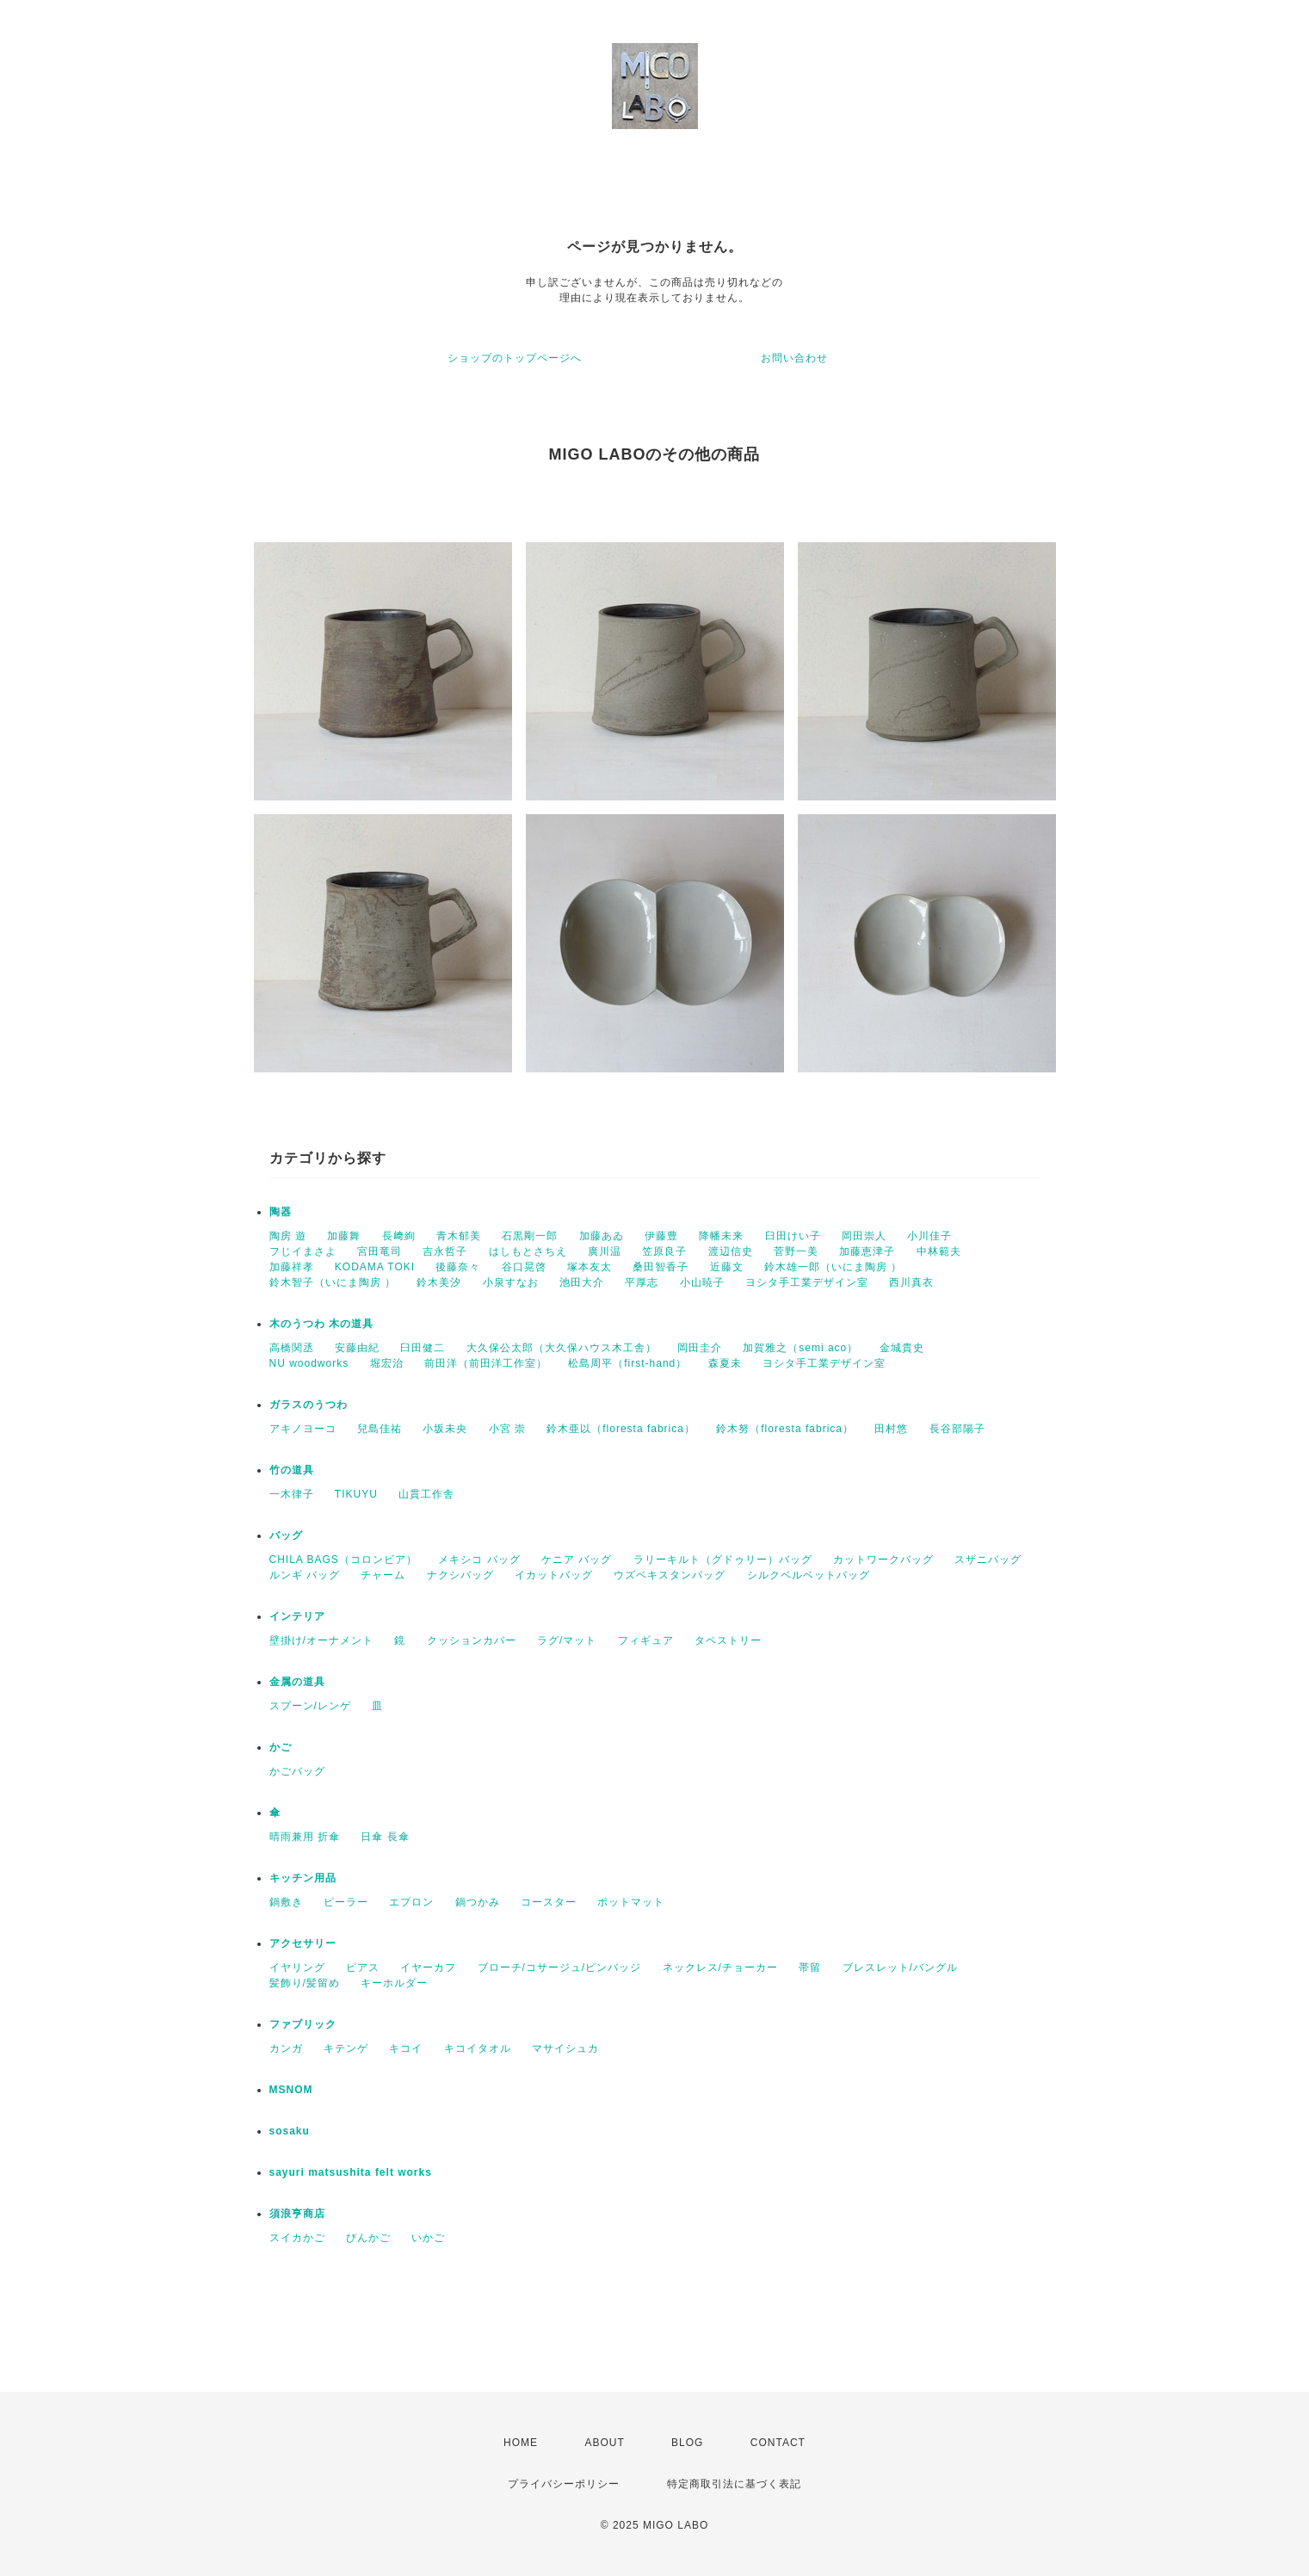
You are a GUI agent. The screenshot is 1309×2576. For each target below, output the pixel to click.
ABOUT (604, 2443)
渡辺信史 (730, 1251)
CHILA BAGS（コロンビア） (343, 1560)
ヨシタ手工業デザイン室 (806, 1282)
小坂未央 (445, 1429)
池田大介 (581, 1282)
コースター (549, 1902)
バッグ (286, 1535)
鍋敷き (286, 1902)
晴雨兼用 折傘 (304, 1837)
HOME (520, 2443)
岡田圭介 (699, 1348)
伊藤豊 (661, 1236)
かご (280, 1747)
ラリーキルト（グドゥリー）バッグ (722, 1560)
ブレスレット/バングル (900, 1967)
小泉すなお (511, 1282)
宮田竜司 (379, 1251)
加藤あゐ (601, 1236)
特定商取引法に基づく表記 (734, 2484)
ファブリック (303, 2024)
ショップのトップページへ (515, 358)
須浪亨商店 (297, 2214)
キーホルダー (394, 1983)
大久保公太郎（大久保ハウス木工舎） (561, 1348)
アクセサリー (303, 1943)
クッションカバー (471, 1640)
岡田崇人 (864, 1236)
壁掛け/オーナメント (321, 1640)
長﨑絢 (399, 1236)
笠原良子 (664, 1251)
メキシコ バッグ (479, 1560)
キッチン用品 (303, 1878)
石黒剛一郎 (530, 1236)
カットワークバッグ (883, 1560)
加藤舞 (344, 1236)
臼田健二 (422, 1348)
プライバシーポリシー (564, 2484)
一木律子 (291, 1494)
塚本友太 (589, 1267)
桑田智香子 (660, 1267)
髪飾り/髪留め (304, 1983)
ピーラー (346, 1902)
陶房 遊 (287, 1236)
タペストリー (728, 1640)
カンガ (286, 2048)
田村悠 (891, 1429)
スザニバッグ (988, 1560)
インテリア (297, 1616)
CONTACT (778, 2443)
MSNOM (291, 2090)
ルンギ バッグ (304, 1575)
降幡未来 (721, 1236)
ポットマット (630, 1902)
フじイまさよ (303, 1251)
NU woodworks (309, 1363)
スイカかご (297, 2238)
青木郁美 (458, 1236)
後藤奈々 (457, 1267)
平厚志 (641, 1282)
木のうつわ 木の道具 (321, 1324)
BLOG (687, 2443)
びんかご (368, 2238)
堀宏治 (387, 1363)
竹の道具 (291, 1470)
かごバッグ (297, 1771)
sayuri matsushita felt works (350, 2172)
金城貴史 (902, 1348)
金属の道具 (297, 1682)
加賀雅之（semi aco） (800, 1348)
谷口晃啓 (524, 1267)
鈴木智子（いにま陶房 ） (332, 1282)
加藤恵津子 (867, 1251)
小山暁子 (702, 1282)
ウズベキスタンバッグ (670, 1575)
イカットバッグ (554, 1575)
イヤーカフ (428, 1967)
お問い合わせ (794, 358)
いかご (428, 2238)
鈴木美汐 (439, 1282)
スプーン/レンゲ (310, 1706)
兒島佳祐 (379, 1429)
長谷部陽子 (957, 1429)
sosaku (289, 2131)
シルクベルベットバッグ (808, 1575)
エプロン (411, 1902)
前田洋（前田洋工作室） (485, 1363)
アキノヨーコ (303, 1429)
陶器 (280, 1212)
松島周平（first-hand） (627, 1363)
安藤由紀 (357, 1348)
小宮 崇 (507, 1429)
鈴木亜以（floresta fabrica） (620, 1429)
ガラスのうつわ (308, 1405)
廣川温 (604, 1251)
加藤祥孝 (291, 1267)
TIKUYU (356, 1494)
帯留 (810, 1967)
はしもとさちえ (528, 1251)
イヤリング (297, 1967)
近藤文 (727, 1267)
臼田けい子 (793, 1236)
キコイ (406, 2048)
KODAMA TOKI (375, 1267)
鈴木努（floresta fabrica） (785, 1429)
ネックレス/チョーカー (720, 1967)
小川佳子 (929, 1236)
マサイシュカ (565, 2048)
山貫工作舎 (426, 1494)
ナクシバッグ (460, 1575)
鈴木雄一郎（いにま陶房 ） (833, 1267)
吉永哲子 (445, 1251)
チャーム (383, 1575)
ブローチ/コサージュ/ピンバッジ (560, 1967)
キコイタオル (477, 2048)
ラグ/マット (566, 1640)
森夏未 (725, 1363)
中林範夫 (939, 1251)
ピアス (363, 1967)
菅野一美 (796, 1251)
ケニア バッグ (576, 1560)
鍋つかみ (477, 1902)
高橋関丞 (291, 1348)
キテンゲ (346, 2048)
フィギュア (646, 1640)
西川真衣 (911, 1282)
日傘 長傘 (385, 1837)
